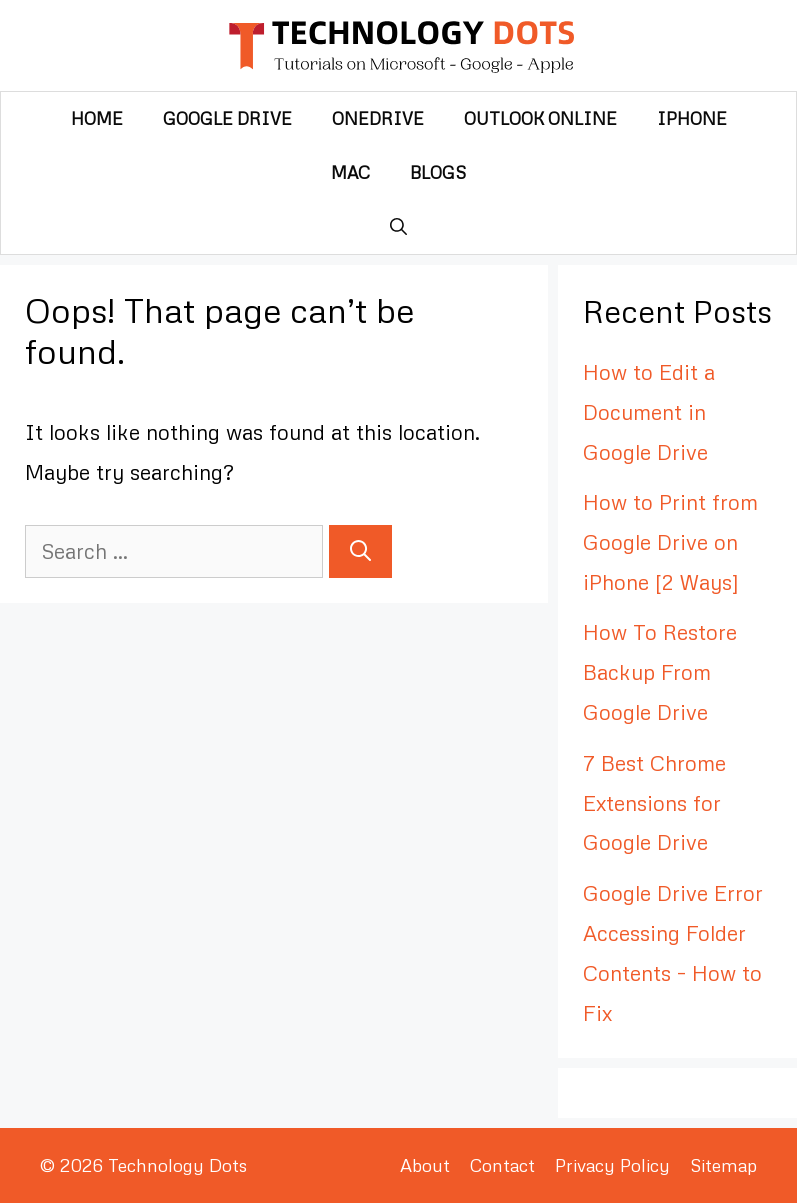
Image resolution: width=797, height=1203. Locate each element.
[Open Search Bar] (398, 227)
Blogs (438, 172)
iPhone (692, 118)
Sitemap (723, 1165)
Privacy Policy (612, 1165)
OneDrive (378, 118)
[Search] (360, 552)
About (425, 1165)
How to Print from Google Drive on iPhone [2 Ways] (670, 542)
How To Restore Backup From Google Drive (660, 672)
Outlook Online (540, 118)
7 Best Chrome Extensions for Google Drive (654, 803)
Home (97, 118)
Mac (350, 172)
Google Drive (227, 118)
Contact (502, 1165)
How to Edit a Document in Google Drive (649, 412)
